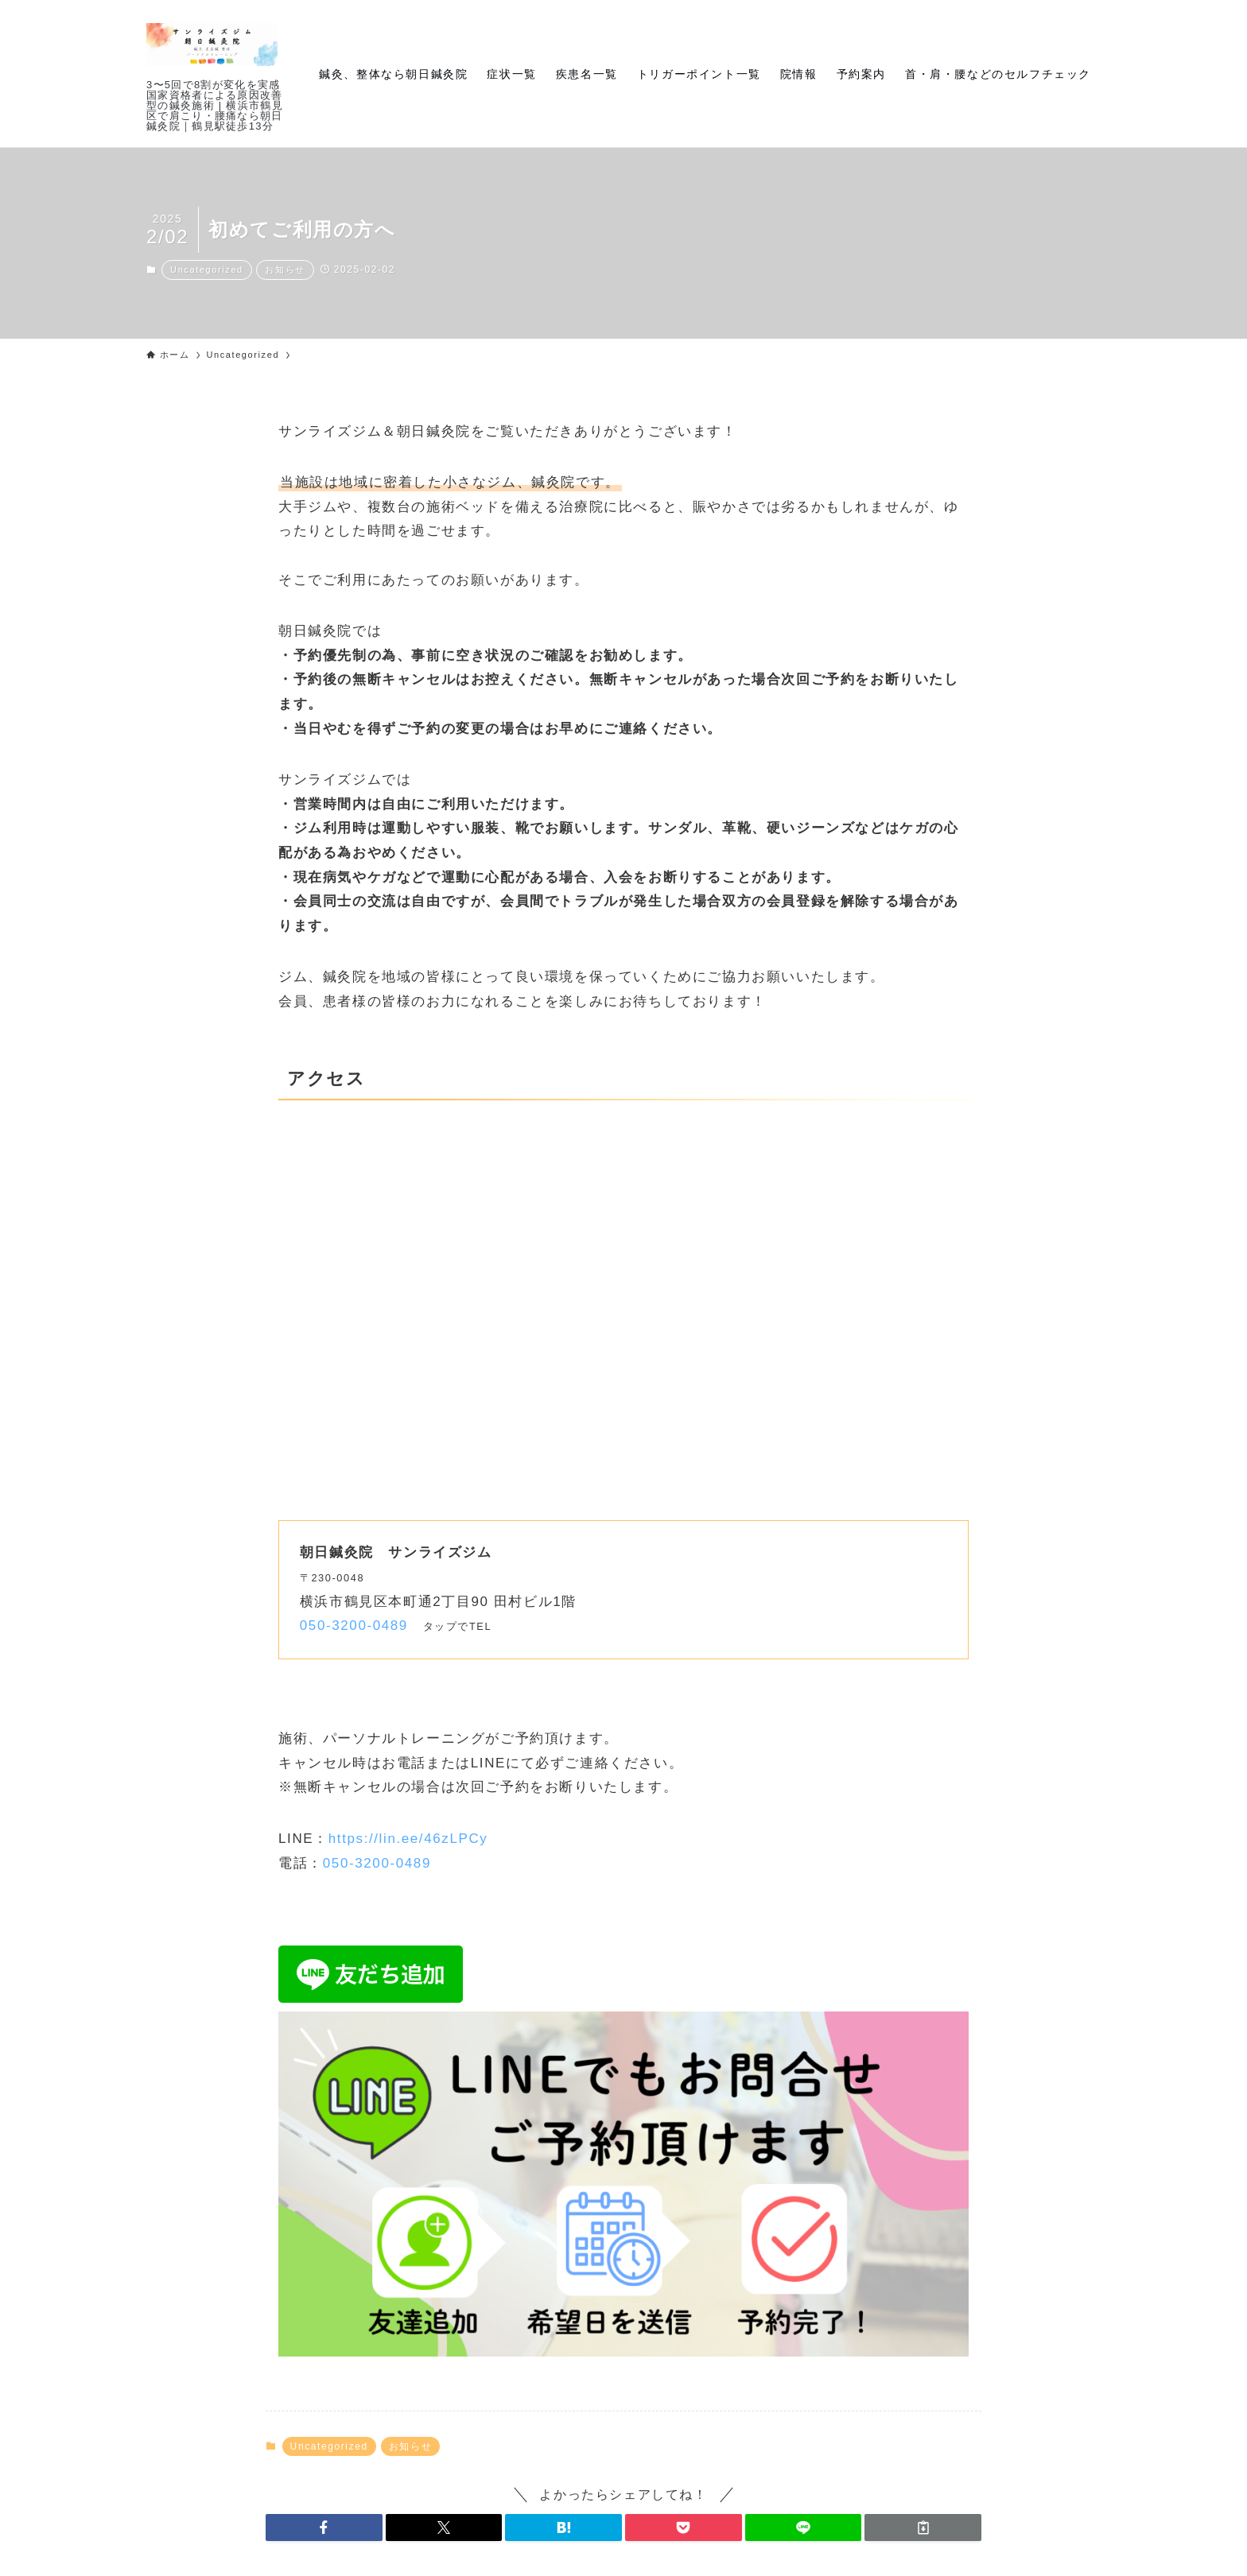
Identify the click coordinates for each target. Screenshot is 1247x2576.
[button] (324, 2527)
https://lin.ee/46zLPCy (408, 1838)
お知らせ (285, 269)
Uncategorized (206, 269)
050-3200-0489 (354, 1625)
